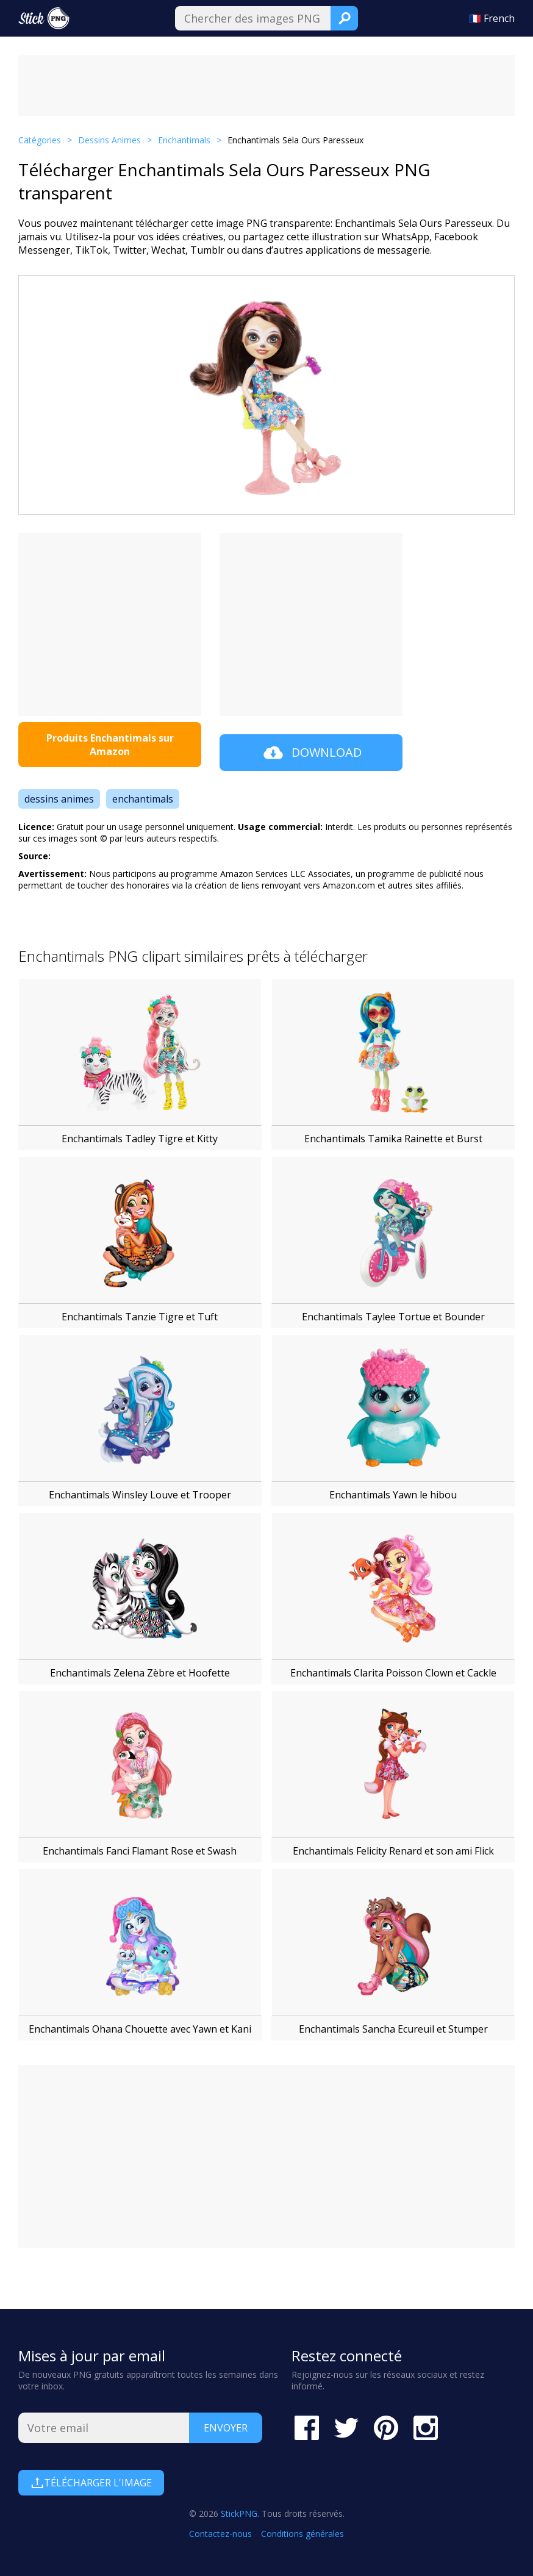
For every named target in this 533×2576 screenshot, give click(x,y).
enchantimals (142, 799)
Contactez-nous (220, 2533)
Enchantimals (184, 140)
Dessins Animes (109, 140)
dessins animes (59, 799)
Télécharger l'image (91, 2482)
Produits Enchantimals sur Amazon (110, 744)
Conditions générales (302, 2533)
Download (311, 752)
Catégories (39, 140)
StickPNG (239, 2513)
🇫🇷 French (492, 18)
